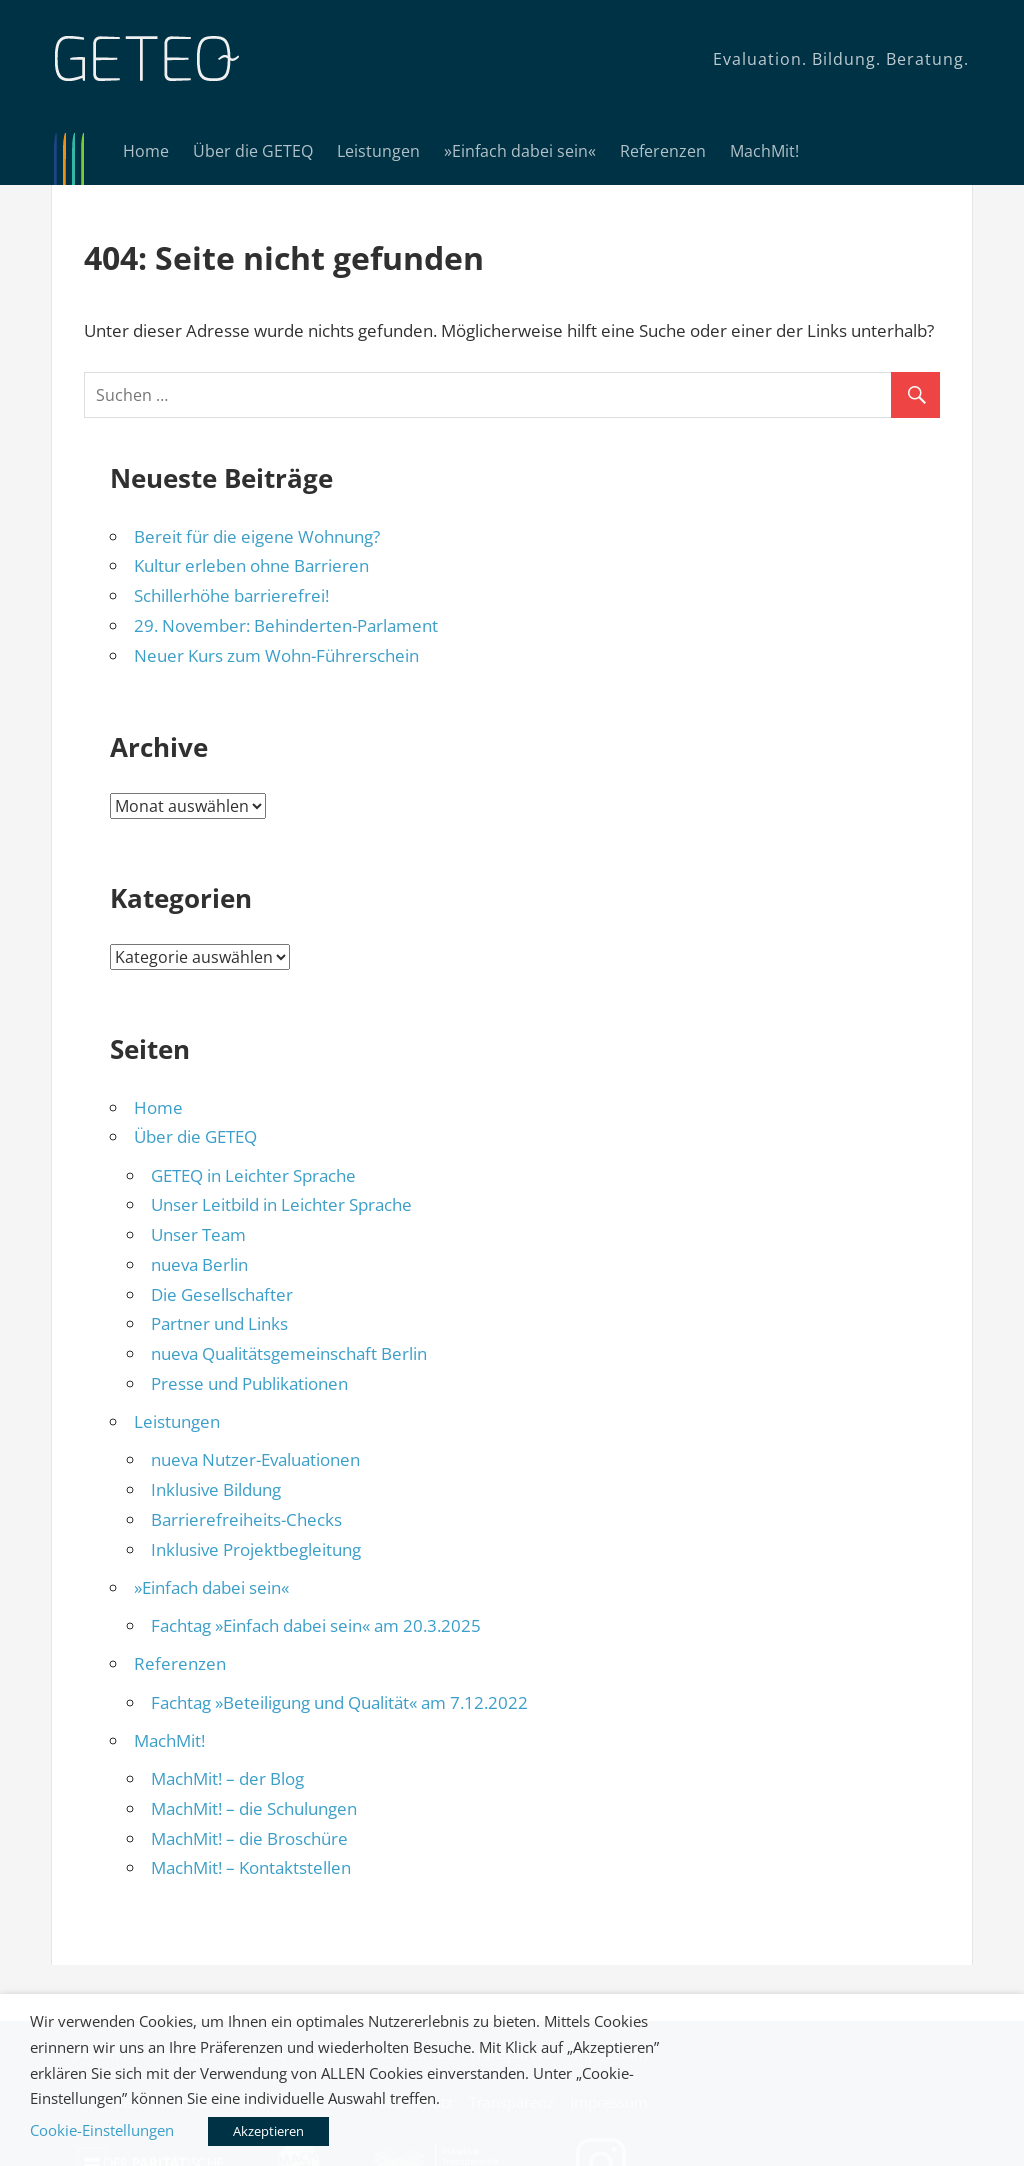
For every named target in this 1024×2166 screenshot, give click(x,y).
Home (146, 151)
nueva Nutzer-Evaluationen (255, 1459)
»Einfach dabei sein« (520, 151)
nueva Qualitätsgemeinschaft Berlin (289, 1353)
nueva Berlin (199, 1264)
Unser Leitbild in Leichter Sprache (281, 1204)
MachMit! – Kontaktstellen (251, 1867)
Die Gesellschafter (222, 1294)
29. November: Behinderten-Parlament (286, 625)
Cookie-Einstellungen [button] (102, 2130)
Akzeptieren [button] (268, 2131)
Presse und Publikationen (249, 1383)
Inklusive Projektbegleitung (256, 1549)
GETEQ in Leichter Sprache (253, 1175)
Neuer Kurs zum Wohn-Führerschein (276, 655)
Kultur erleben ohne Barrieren (251, 565)
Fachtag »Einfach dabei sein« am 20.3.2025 (316, 1625)
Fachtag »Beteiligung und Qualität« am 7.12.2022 (339, 1702)
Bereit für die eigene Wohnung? (257, 536)
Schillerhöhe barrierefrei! (231, 595)
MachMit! (764, 151)
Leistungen (378, 151)
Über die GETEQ (253, 151)
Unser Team (198, 1234)
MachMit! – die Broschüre (249, 1838)
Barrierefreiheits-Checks (246, 1519)
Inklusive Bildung (216, 1489)
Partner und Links (219, 1323)
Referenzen (663, 151)
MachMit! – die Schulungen (254, 1808)
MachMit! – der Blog (227, 1778)
